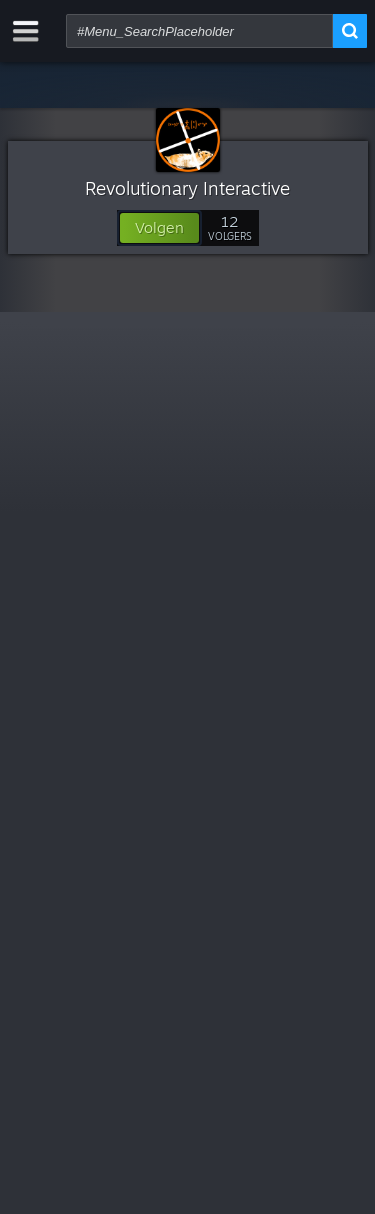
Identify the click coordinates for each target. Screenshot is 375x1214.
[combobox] (199, 31)
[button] (159, 228)
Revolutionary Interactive (187, 188)
